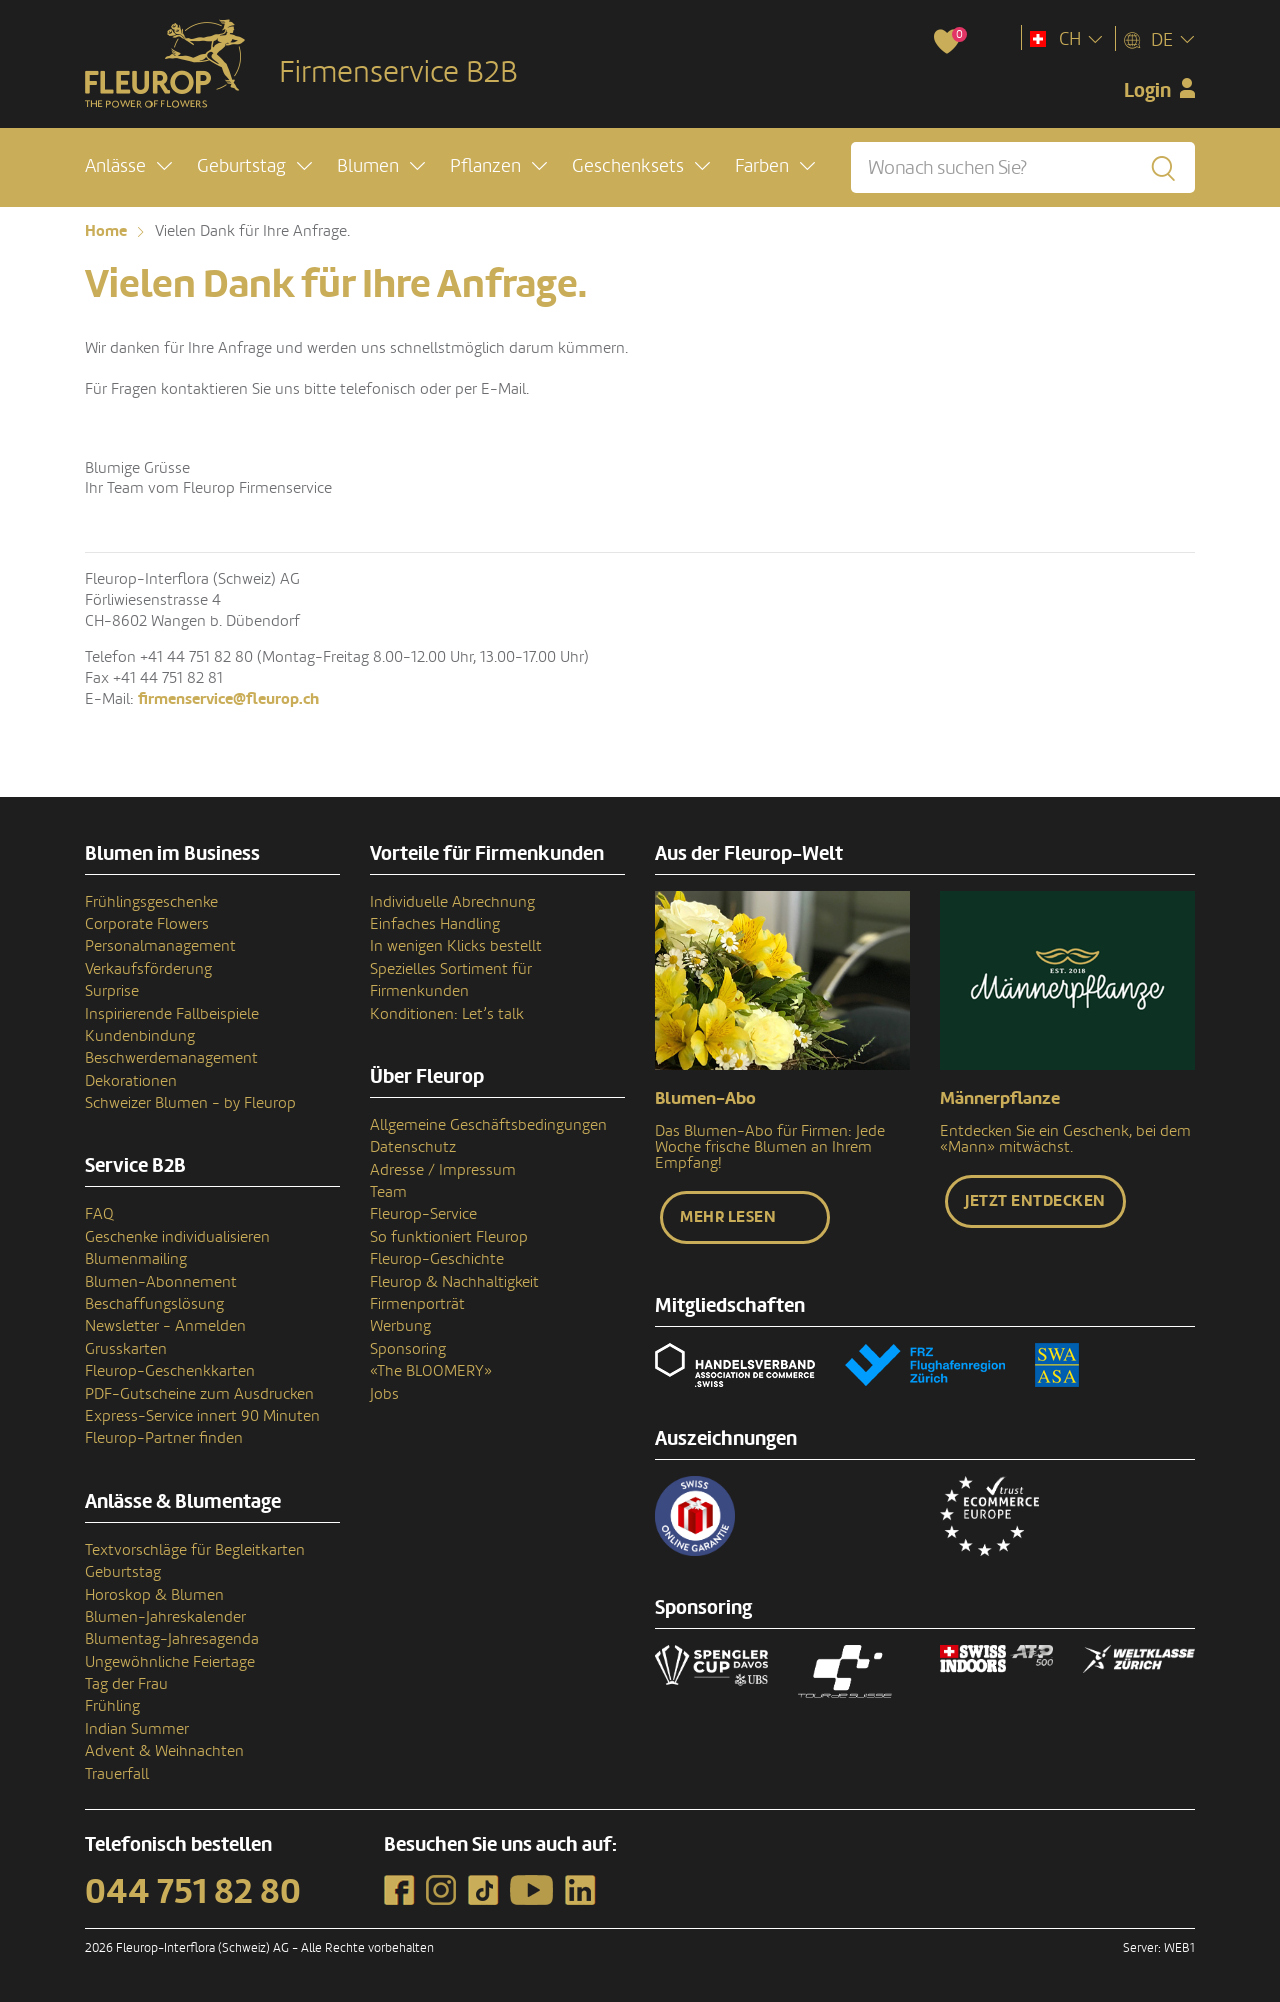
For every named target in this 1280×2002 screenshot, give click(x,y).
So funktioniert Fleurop (449, 1237)
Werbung (400, 1326)
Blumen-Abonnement (161, 1282)
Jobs (384, 1394)
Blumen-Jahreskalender (165, 1617)
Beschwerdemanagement (171, 1058)
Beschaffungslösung (154, 1304)
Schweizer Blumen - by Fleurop (190, 1103)
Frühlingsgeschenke (151, 902)
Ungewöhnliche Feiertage (170, 1662)
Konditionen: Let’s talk (447, 1014)
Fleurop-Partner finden (164, 1438)
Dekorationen (131, 1081)
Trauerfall (117, 1774)
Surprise (112, 991)
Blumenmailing (136, 1259)
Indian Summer (137, 1729)
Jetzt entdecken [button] (1035, 1201)
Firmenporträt (417, 1304)
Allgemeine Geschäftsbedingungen (488, 1125)
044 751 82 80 (193, 1892)
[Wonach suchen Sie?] (1023, 167)
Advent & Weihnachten (164, 1751)
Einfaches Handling (435, 924)
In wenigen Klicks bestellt (456, 946)
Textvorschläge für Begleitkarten (195, 1550)
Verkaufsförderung (148, 969)
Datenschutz (413, 1147)
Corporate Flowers (147, 924)
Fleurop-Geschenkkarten (170, 1371)
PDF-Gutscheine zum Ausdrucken (199, 1394)
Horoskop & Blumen (154, 1595)
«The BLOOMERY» (431, 1371)
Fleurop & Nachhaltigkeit (454, 1282)
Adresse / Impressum (443, 1170)
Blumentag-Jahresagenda (172, 1639)
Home (106, 231)
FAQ (99, 1214)
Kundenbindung (140, 1036)
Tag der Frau (126, 1684)
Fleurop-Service (423, 1214)
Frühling (112, 1706)
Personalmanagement (160, 946)
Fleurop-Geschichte (437, 1259)
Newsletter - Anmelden (165, 1326)
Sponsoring (408, 1349)
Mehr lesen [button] (728, 1217)
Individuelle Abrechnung (452, 902)
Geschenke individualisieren (177, 1237)
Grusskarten (126, 1349)
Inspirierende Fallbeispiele (172, 1014)
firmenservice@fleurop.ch (228, 699)
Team (388, 1192)
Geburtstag (123, 1572)
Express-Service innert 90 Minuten (202, 1416)
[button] (128, 166)
